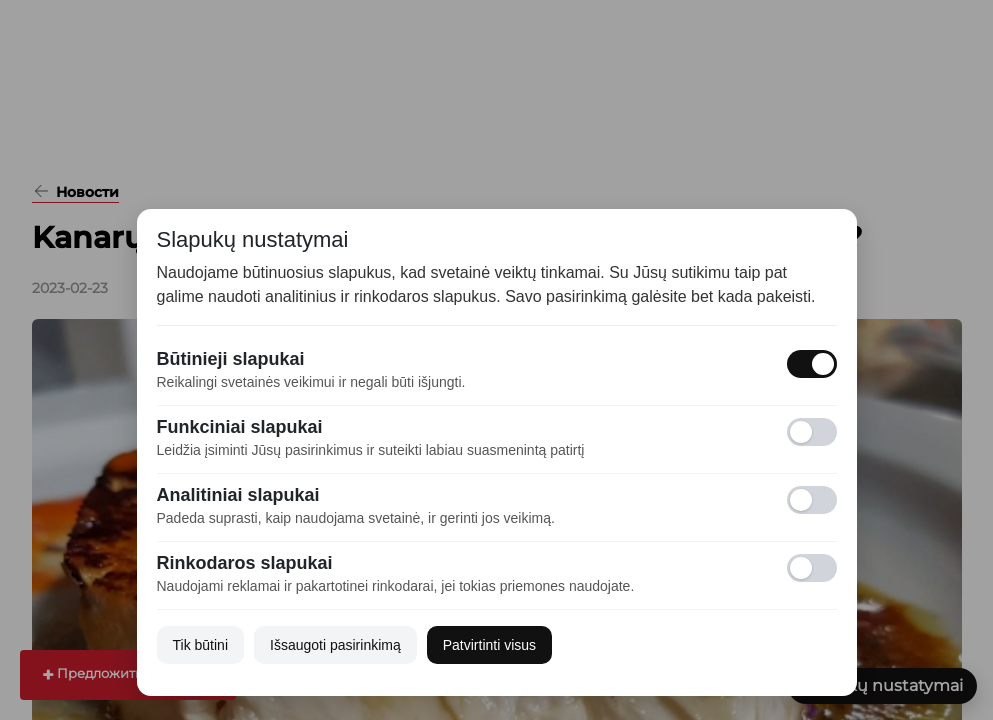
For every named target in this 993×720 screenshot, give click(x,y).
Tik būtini (201, 645)
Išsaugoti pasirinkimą (335, 645)
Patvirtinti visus (489, 645)
